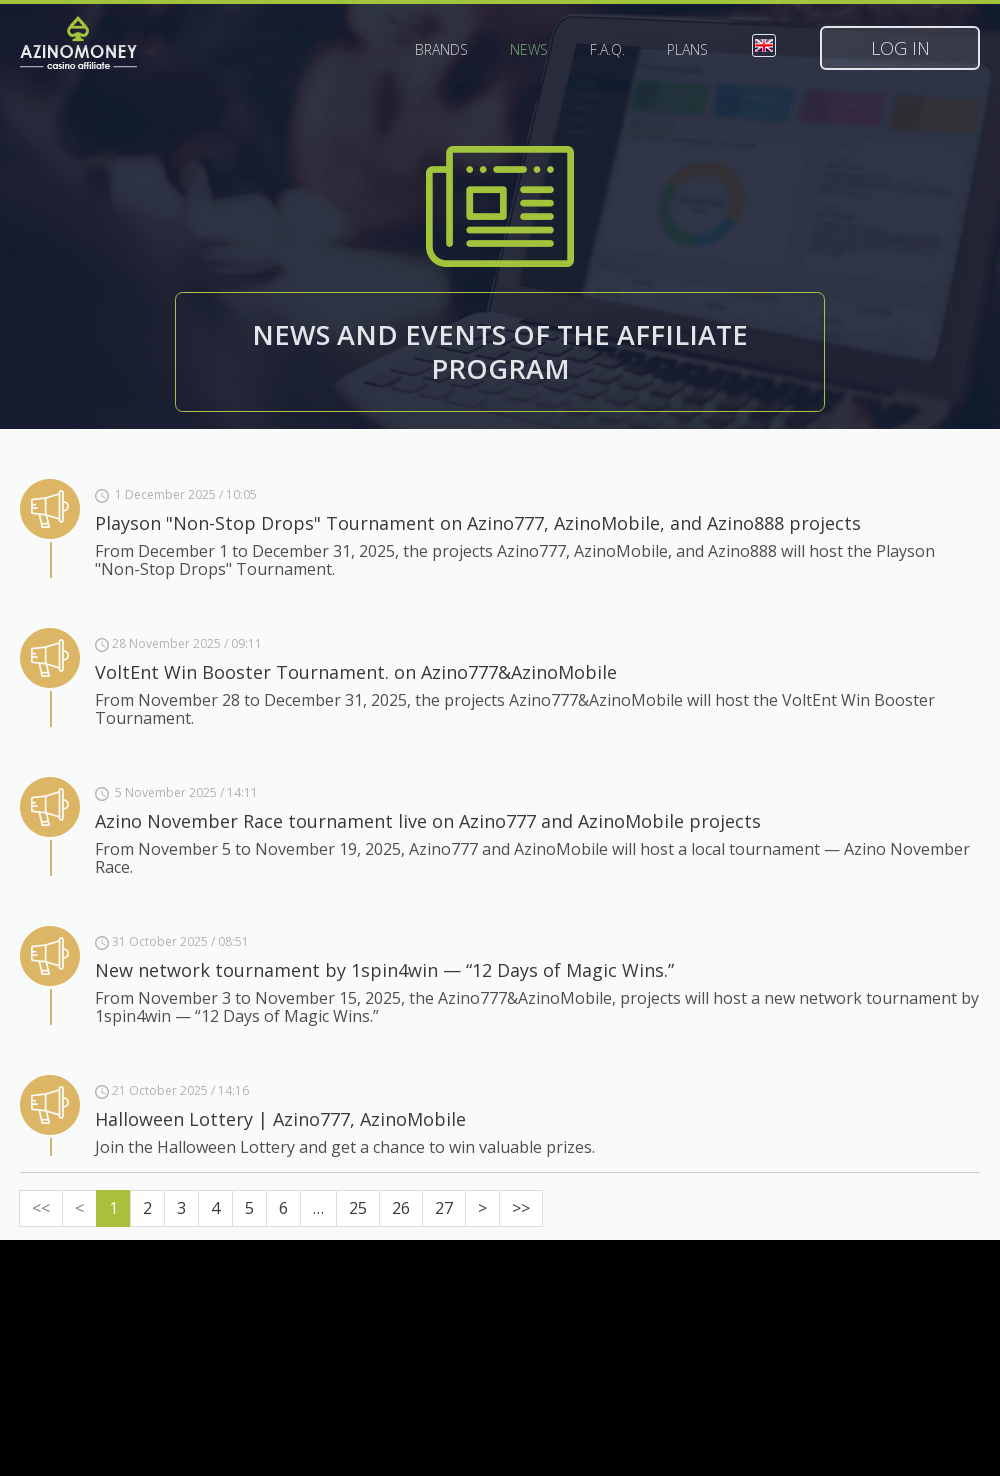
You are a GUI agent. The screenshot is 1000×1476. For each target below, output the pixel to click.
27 (444, 1208)
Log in (900, 48)
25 (358, 1208)
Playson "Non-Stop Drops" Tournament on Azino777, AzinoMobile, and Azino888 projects (478, 523)
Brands (441, 50)
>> (521, 1208)
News (529, 50)
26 (401, 1208)
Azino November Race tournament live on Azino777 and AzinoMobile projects (428, 821)
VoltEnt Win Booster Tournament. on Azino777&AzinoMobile (356, 672)
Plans (687, 50)
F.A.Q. (607, 50)
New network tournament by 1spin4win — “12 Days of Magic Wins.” (384, 970)
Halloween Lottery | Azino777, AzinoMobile (280, 1119)
